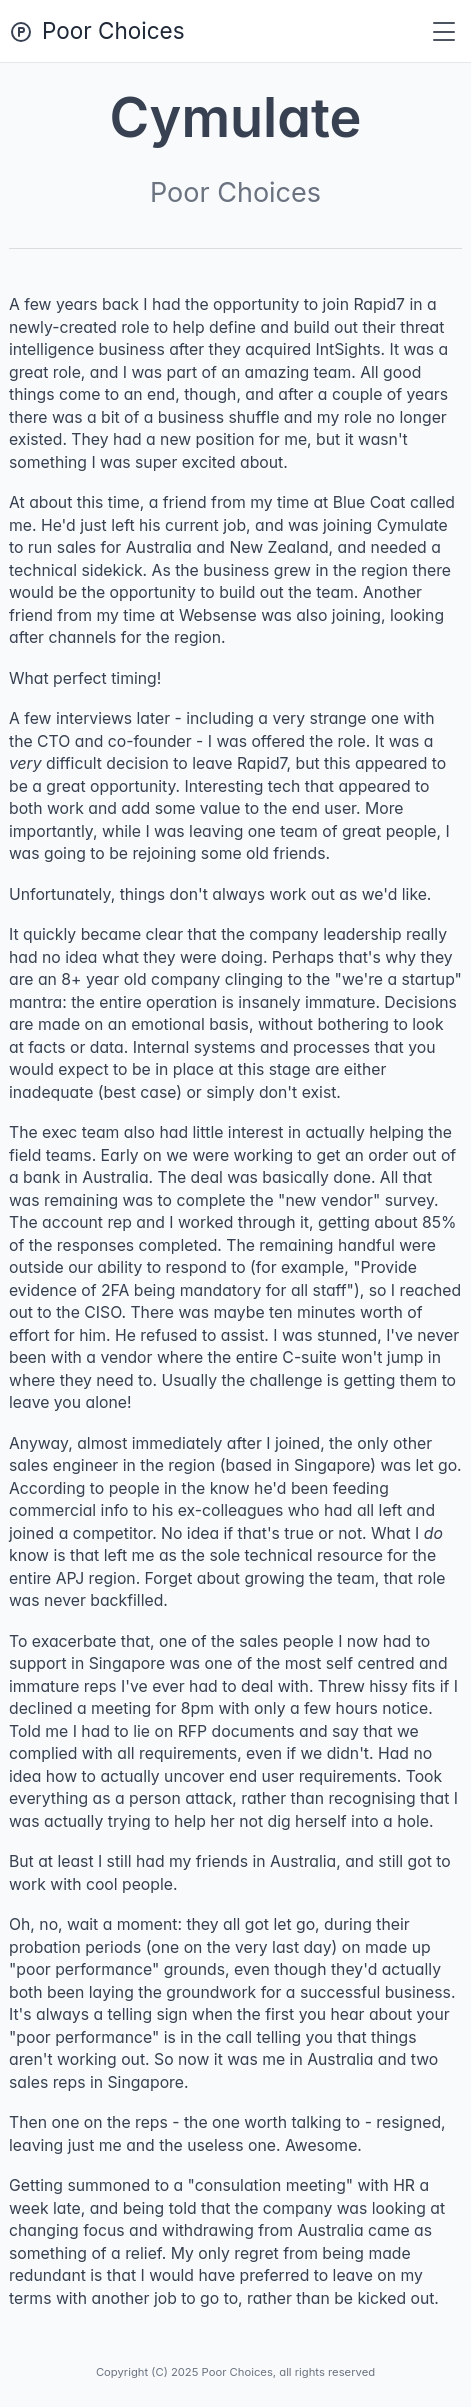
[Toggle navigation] (444, 32)
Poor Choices (113, 30)
